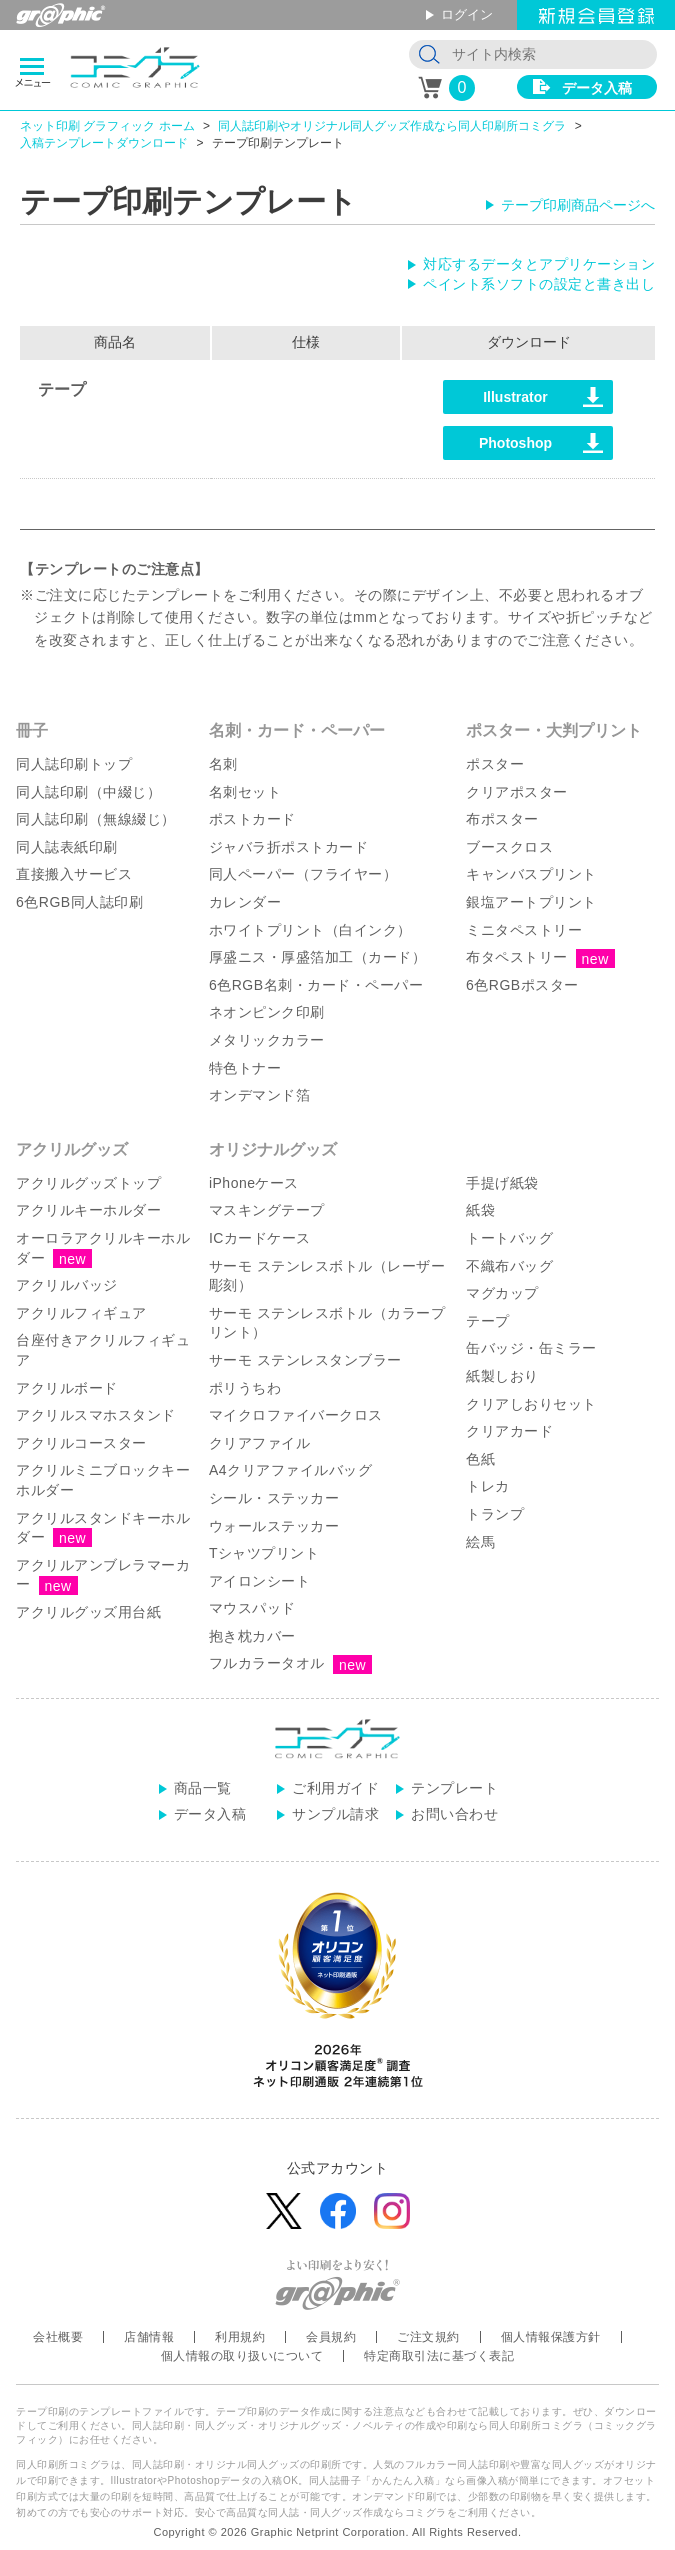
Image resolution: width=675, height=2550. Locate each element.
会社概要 (58, 2337)
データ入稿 (597, 88)
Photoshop (515, 443)
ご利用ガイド (335, 1788)
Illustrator (515, 397)
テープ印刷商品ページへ (578, 205)
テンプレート (454, 1788)
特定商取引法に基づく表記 (439, 2356)
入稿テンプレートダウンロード (104, 143)
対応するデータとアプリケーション (539, 264)
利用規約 (240, 2337)
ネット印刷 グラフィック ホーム (107, 126)
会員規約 (331, 2337)
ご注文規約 (428, 2337)
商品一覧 (203, 1788)
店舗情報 (149, 2337)
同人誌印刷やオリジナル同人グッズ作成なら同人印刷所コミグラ (392, 126)
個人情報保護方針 (551, 2337)
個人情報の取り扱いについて (242, 2356)
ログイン (467, 14)
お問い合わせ (454, 1814)
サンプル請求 (335, 1814)
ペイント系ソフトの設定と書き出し (539, 284)
